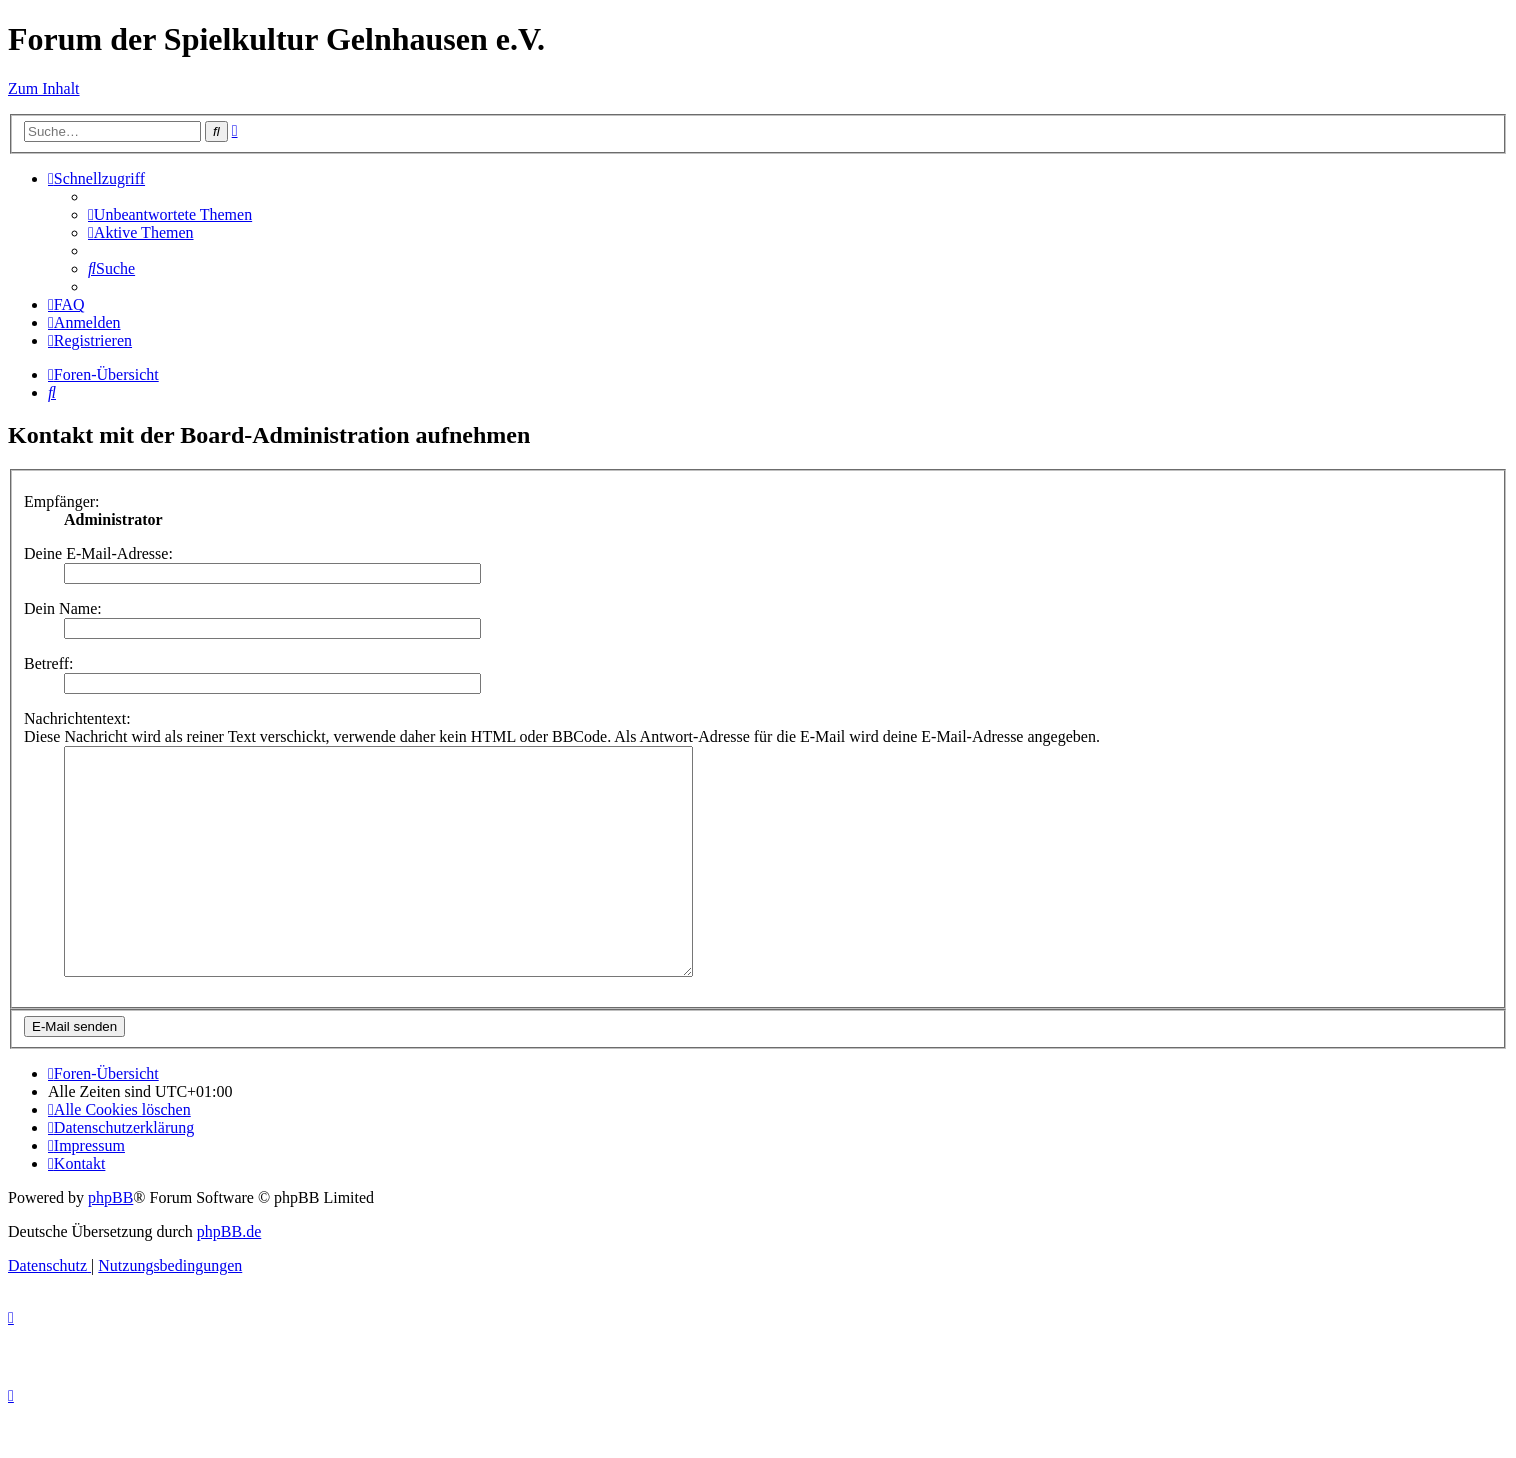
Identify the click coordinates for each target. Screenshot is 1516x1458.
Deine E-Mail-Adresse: (98, 553)
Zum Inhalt (44, 88)
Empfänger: (62, 501)
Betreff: (48, 663)
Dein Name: (63, 608)
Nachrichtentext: (77, 718)
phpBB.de (229, 1276)
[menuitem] (170, 214)
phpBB (110, 1242)
